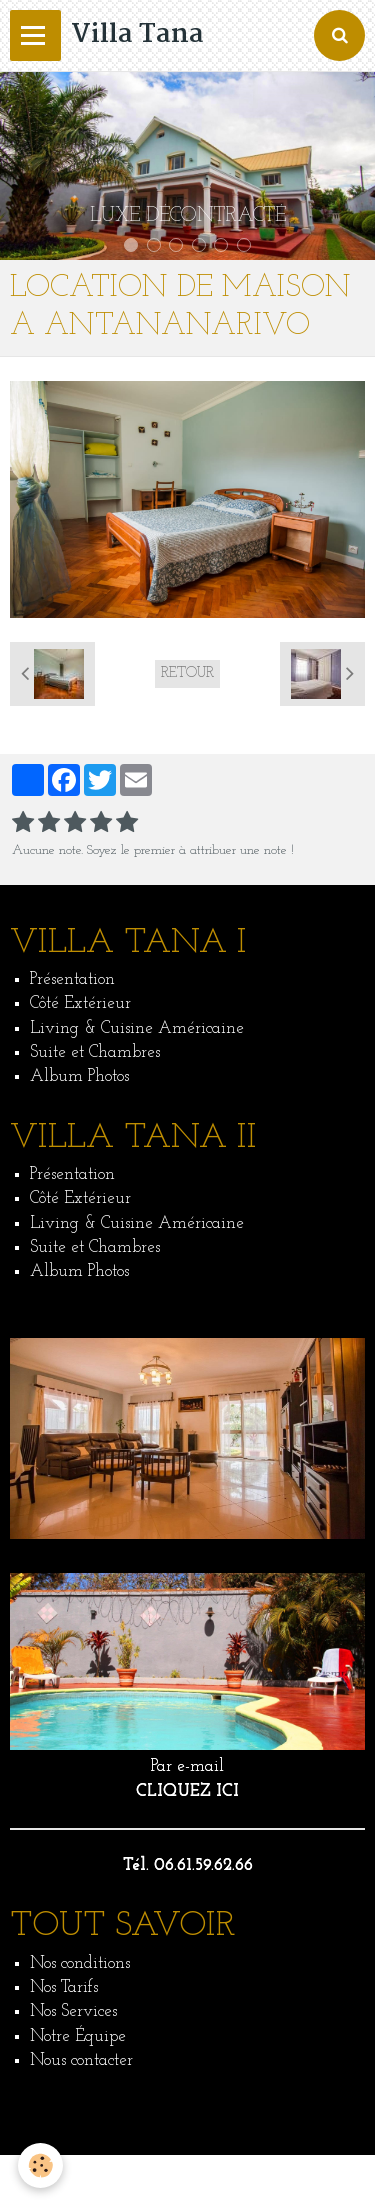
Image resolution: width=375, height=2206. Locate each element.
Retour (187, 673)
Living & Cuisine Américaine (137, 1028)
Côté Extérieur (80, 1003)
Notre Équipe (78, 2036)
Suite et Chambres (95, 1052)
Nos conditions (80, 1963)
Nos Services (73, 2011)
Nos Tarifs (64, 1987)
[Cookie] (40, 2165)
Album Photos (79, 1076)
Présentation (72, 979)
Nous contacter (81, 2060)
